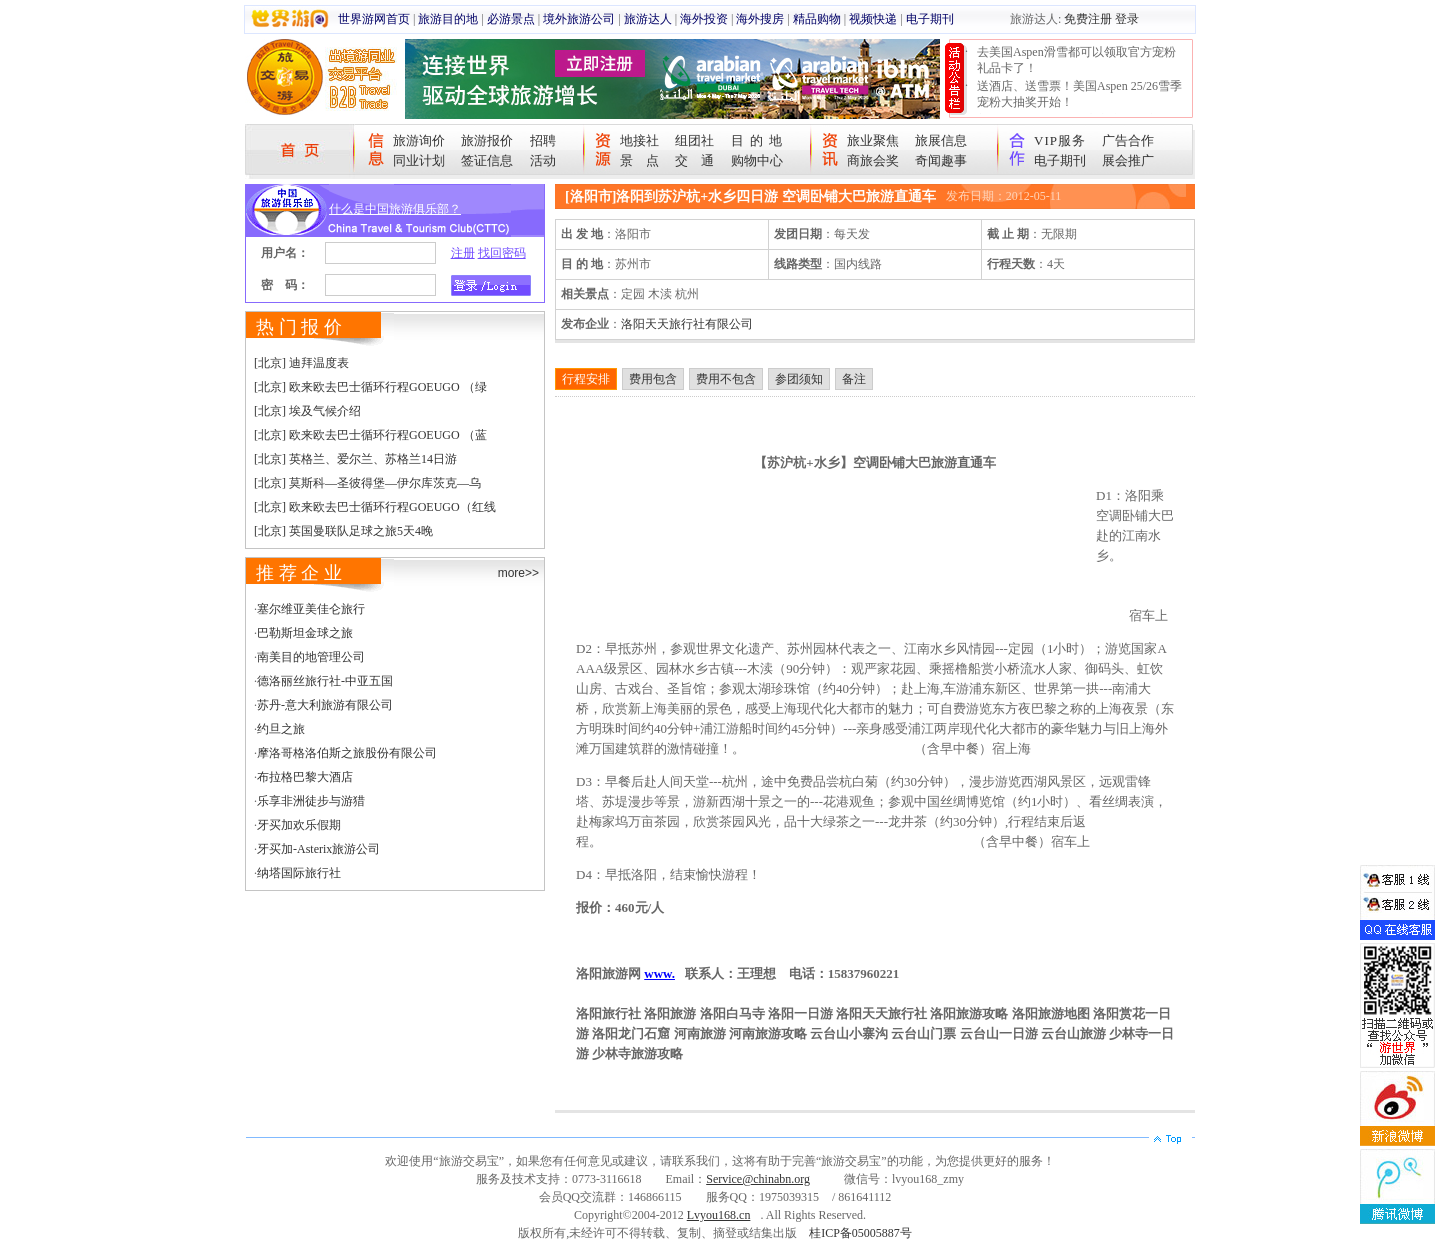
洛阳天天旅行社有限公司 (687, 324)
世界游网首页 (374, 19)
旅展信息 (941, 140)
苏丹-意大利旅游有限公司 (325, 705)
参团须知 (799, 379)
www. (659, 973)
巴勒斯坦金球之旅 (305, 633)
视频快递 (873, 19)
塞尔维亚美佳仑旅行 (311, 609)
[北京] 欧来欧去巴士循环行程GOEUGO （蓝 (370, 435)
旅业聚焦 (873, 140)
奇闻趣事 (941, 160)
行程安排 (586, 379)
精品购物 (817, 19)
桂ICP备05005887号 (860, 1233)
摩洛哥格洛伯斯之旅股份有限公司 (347, 753)
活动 (543, 160)
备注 (854, 379)
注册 (463, 253)
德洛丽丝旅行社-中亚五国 (325, 681)
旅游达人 (648, 19)
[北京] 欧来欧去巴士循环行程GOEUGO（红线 (375, 507)
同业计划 (419, 160)
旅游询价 (419, 140)
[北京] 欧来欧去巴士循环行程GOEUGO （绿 (370, 387)
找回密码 (502, 253)
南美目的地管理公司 (311, 657)
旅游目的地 (448, 19)
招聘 (543, 140)
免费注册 (1088, 19)
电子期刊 (930, 19)
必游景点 (511, 19)
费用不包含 (726, 379)
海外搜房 (760, 19)
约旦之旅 (281, 729)
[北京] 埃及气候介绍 (307, 411)
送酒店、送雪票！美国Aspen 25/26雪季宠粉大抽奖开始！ (1079, 94)
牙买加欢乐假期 (299, 825)
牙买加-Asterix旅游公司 (318, 849)
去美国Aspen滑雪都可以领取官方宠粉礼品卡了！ (1076, 60)
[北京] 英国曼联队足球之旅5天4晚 (343, 531)
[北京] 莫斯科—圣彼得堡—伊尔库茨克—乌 (367, 483)
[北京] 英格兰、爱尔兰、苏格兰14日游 (355, 459)
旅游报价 (487, 140)
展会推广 (1128, 160)
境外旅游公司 (579, 19)
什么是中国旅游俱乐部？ (395, 209)
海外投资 (704, 19)
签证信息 (487, 160)
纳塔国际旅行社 (299, 873)
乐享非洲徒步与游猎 (311, 801)
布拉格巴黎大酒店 (305, 777)
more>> (518, 573)
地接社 (639, 140)
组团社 (694, 140)
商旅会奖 (873, 160)
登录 (1127, 19)
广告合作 (1128, 140)
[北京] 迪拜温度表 (301, 363)
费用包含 (653, 379)
